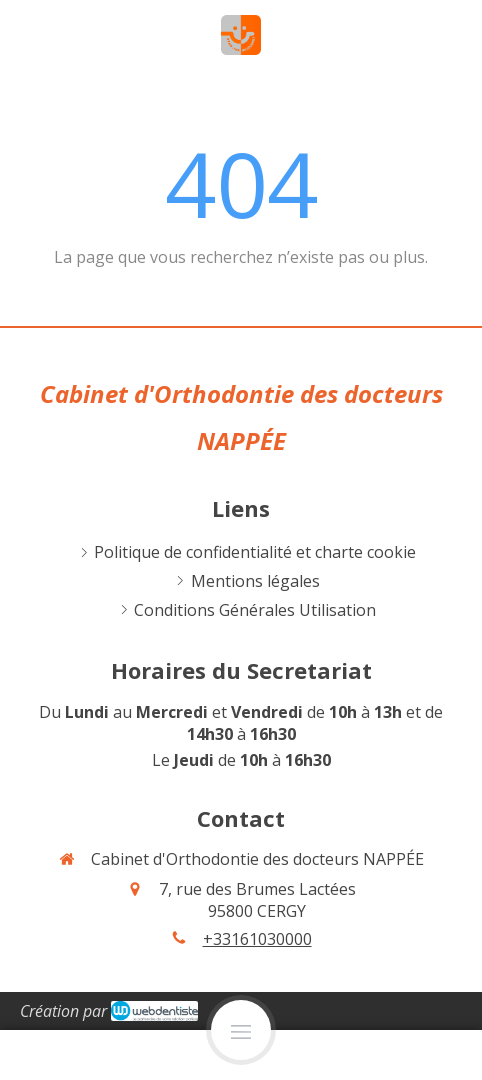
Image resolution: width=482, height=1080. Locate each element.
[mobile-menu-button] (241, 1030)
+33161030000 (257, 939)
